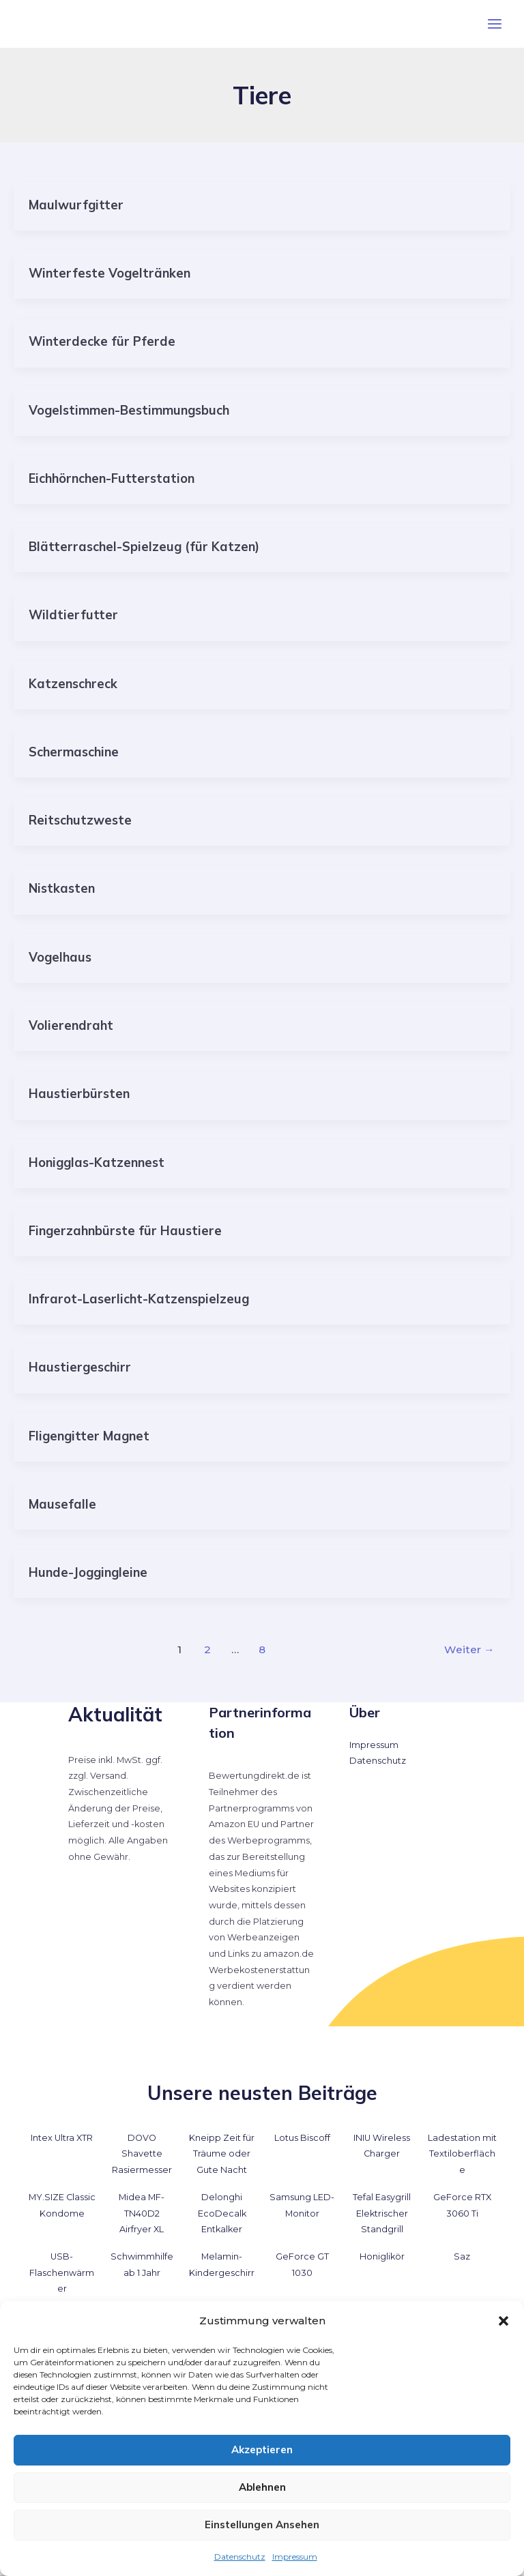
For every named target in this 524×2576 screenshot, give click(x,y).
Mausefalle (62, 1504)
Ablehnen (262, 2487)
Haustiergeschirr (80, 1367)
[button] (503, 2321)
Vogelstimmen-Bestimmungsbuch (129, 410)
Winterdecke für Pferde (102, 341)
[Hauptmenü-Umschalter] (494, 24)
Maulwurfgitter (76, 205)
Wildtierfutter (73, 615)
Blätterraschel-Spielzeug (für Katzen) (144, 546)
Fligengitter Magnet (89, 1436)
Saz (462, 2256)
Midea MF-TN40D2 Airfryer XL (141, 2213)
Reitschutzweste (80, 820)
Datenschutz (239, 2556)
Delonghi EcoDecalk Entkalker (222, 2213)
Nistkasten (62, 888)
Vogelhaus (60, 957)
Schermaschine (74, 752)
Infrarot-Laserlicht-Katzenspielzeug (139, 1299)
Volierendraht (71, 1025)
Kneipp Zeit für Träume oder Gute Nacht (221, 2154)
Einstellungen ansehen (262, 2524)
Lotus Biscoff (302, 2138)
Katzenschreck (73, 684)
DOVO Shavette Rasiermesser (142, 2154)
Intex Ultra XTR (62, 2138)
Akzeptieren (262, 2449)
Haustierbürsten (79, 1093)
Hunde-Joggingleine (88, 1572)
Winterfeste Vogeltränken (109, 273)
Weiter (469, 1649)
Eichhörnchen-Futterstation (111, 478)
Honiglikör (382, 2256)
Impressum (294, 2556)
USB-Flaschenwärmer (61, 2272)
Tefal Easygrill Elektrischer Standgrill (382, 2213)
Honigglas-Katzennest (96, 1162)
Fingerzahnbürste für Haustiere (125, 1231)
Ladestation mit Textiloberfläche (462, 2154)
